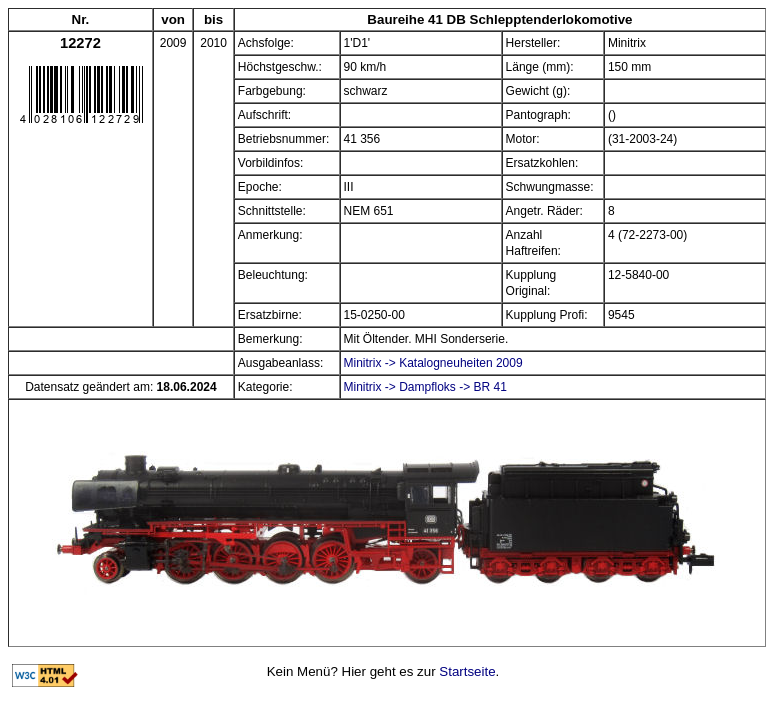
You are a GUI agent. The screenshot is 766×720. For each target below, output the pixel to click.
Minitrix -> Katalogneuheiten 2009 (433, 363)
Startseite (467, 671)
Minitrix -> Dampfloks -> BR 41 (425, 387)
